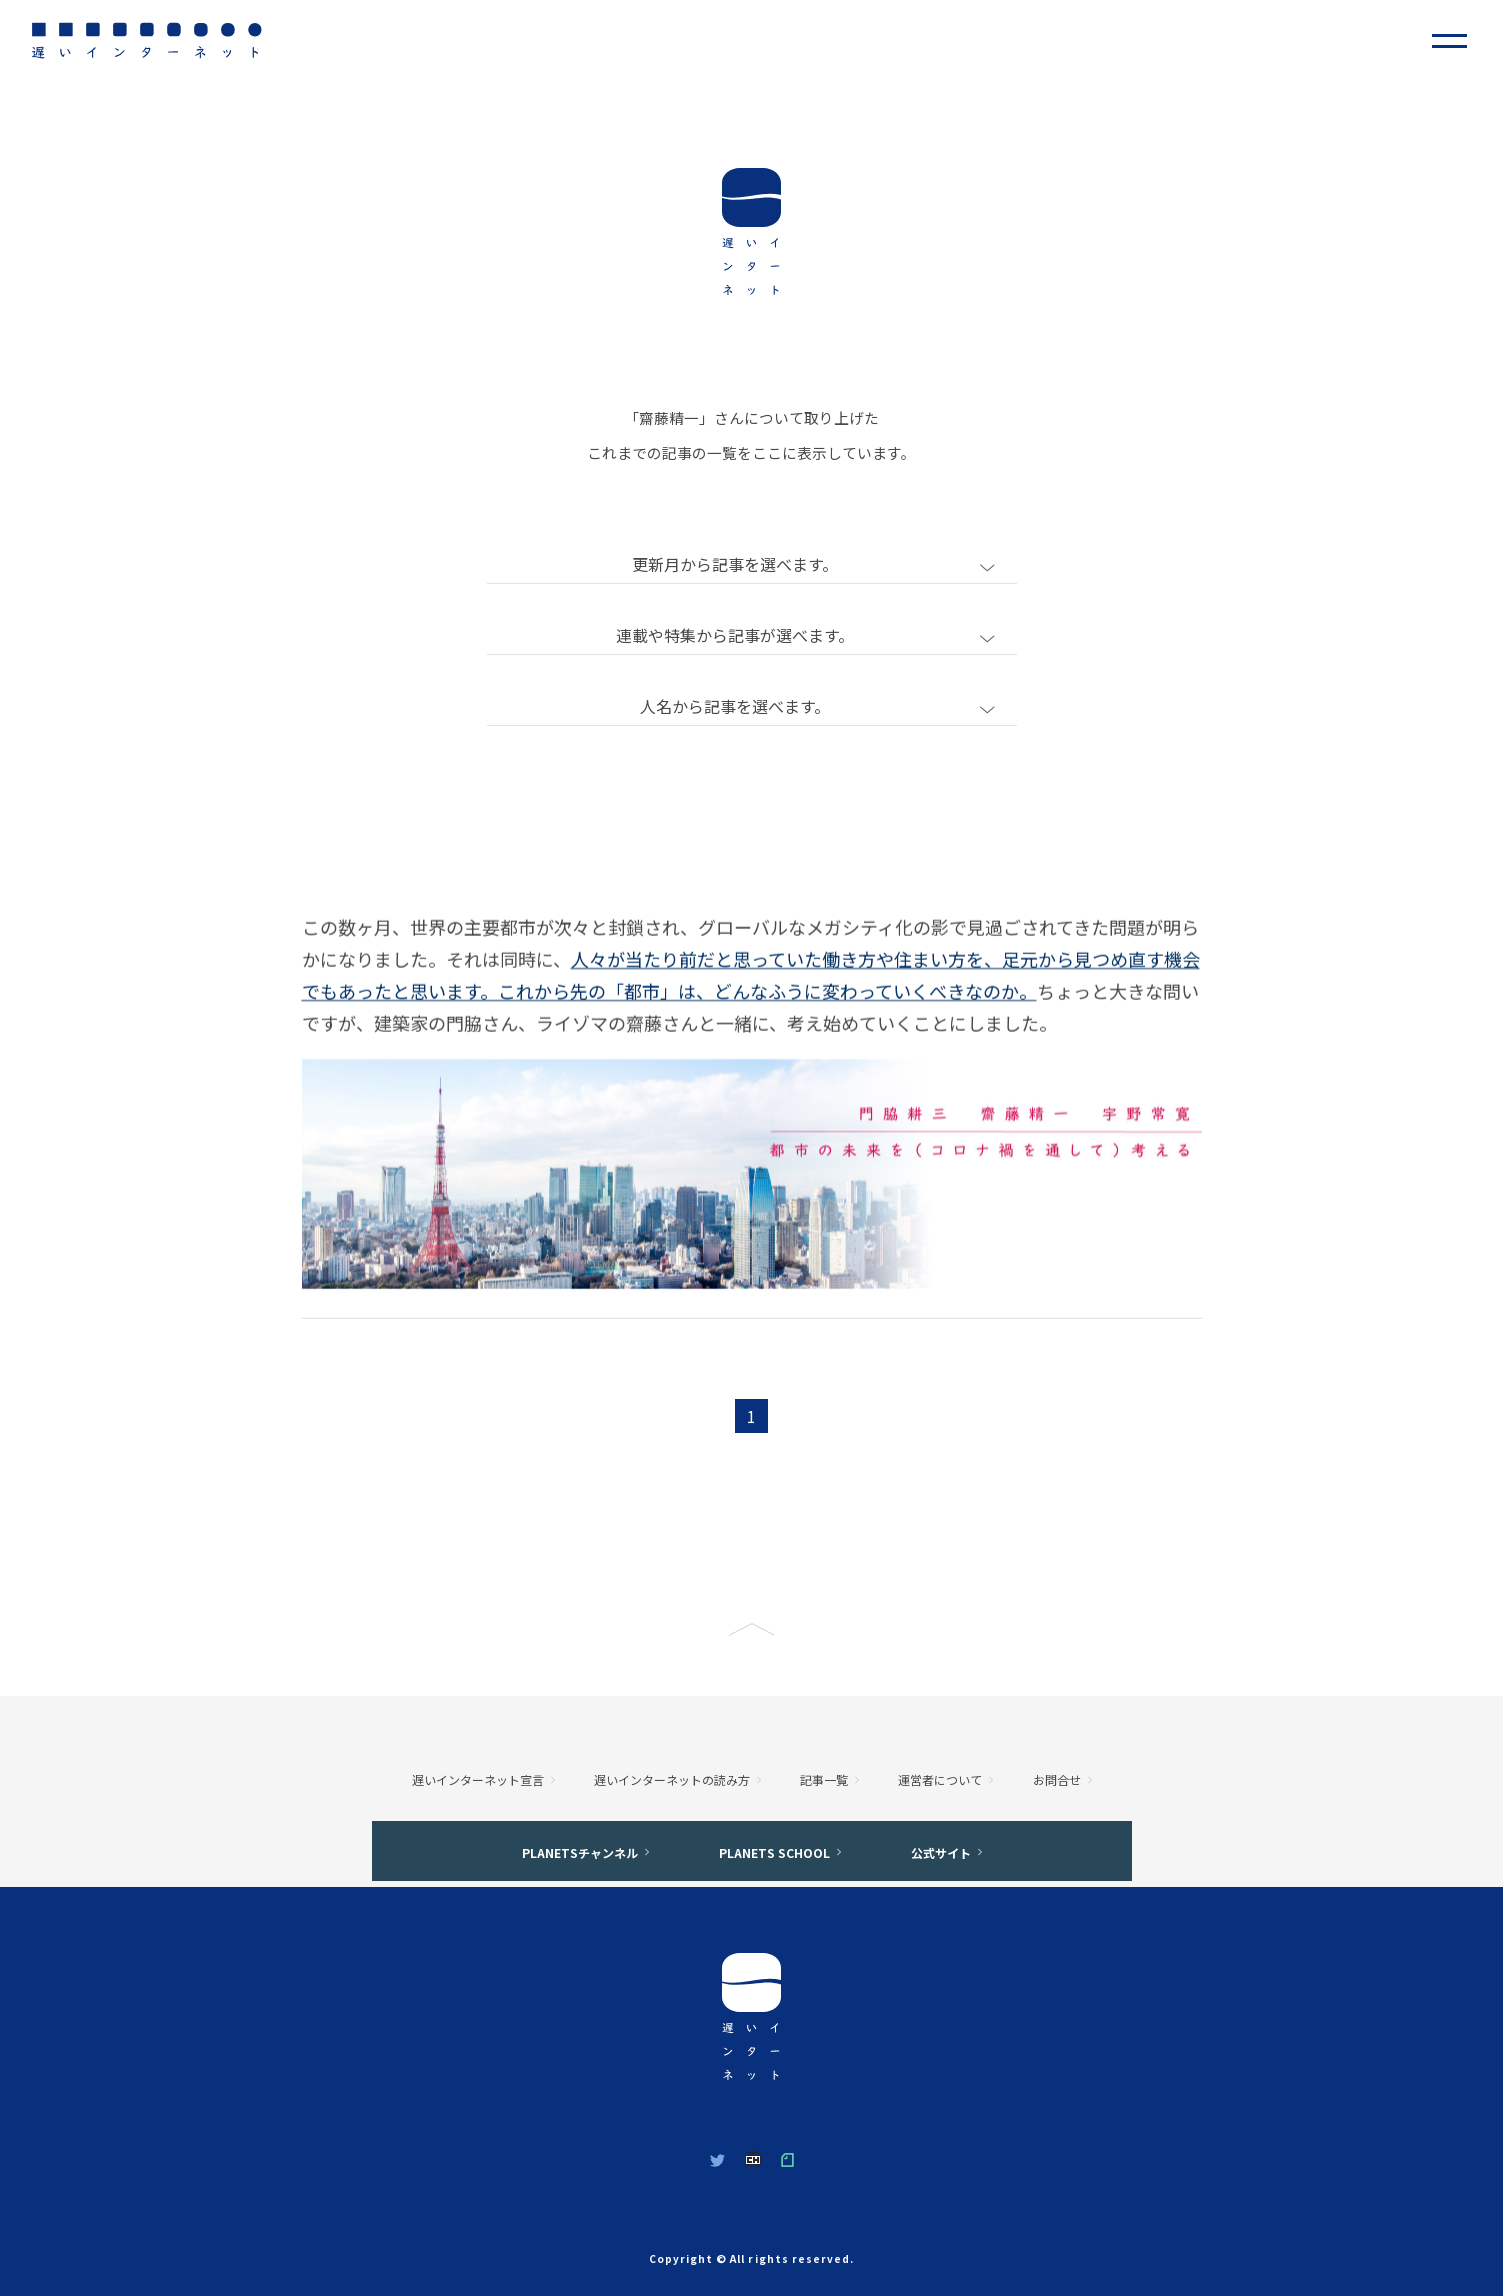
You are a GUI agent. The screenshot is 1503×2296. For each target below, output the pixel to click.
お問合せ (1057, 1779)
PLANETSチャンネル (580, 1852)
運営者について (940, 1779)
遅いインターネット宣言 (478, 1779)
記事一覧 (824, 1779)
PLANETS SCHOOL (774, 1852)
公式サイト (941, 1852)
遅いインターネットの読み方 (672, 1779)
